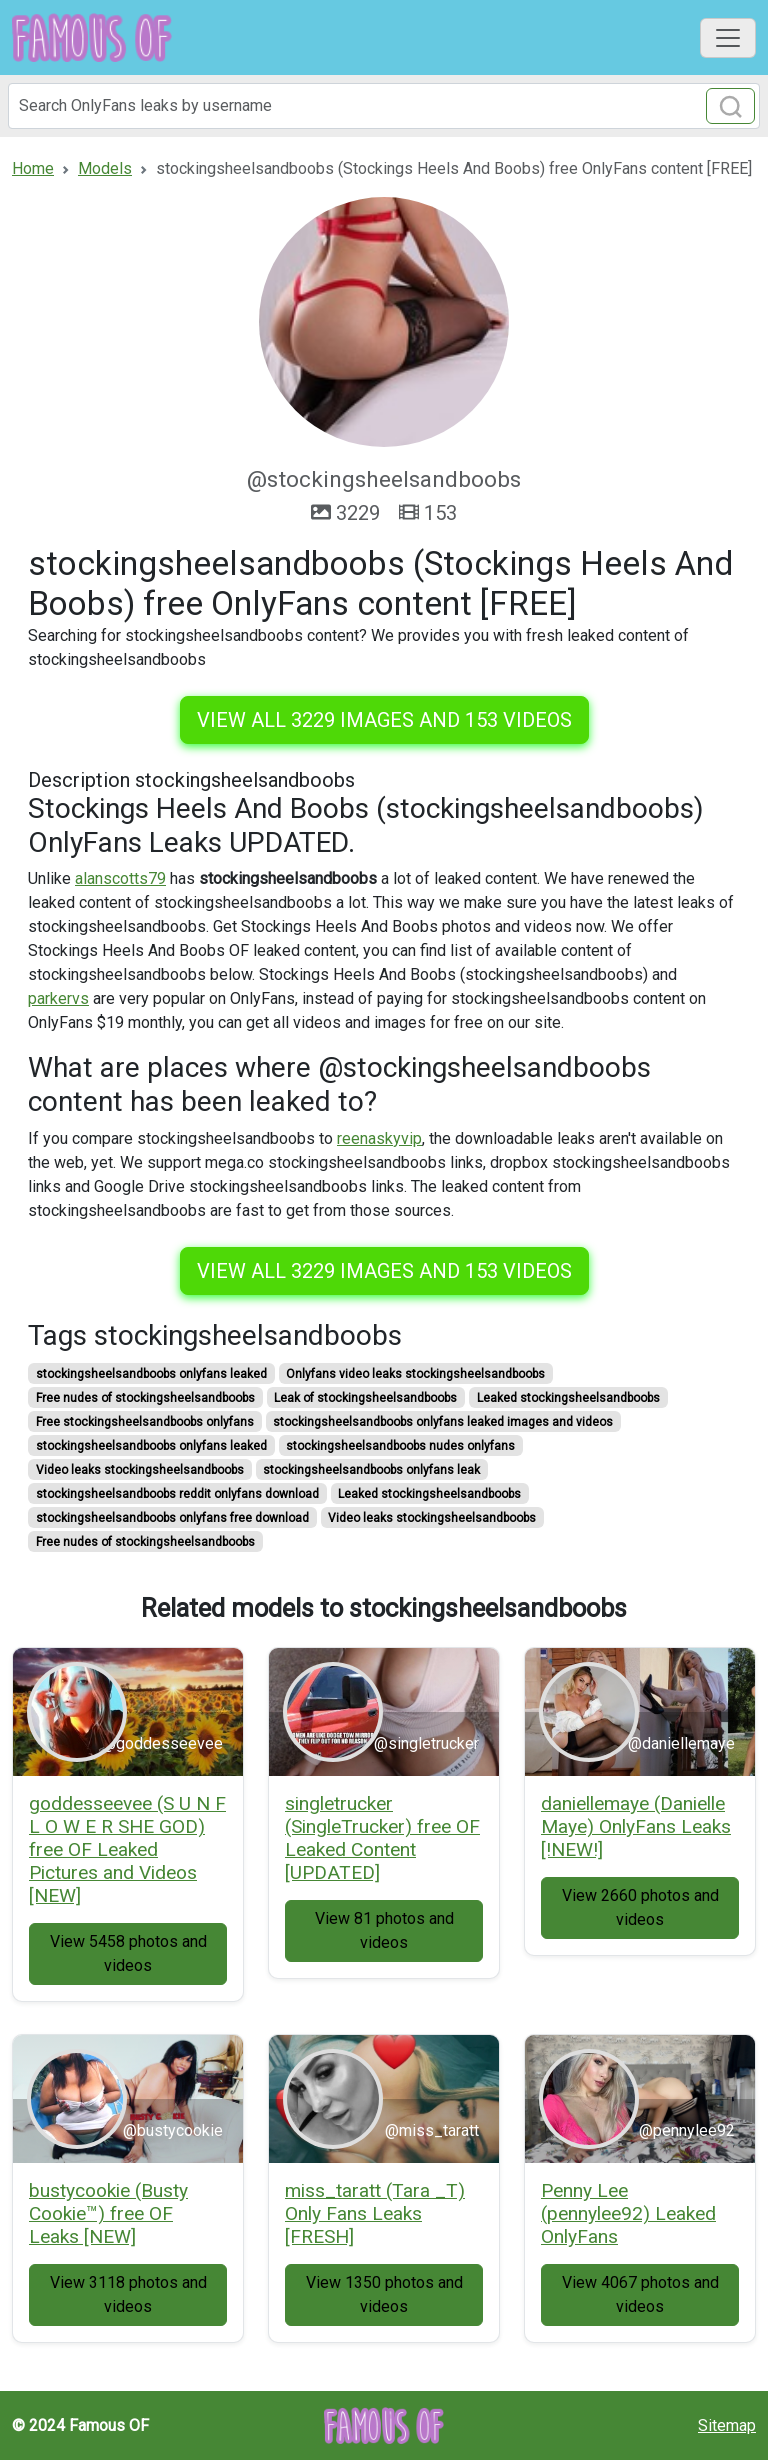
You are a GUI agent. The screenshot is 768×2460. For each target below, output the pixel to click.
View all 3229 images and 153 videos (384, 720)
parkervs (58, 998)
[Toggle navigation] (728, 38)
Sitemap (727, 2425)
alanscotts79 (120, 878)
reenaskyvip (379, 1138)
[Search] (384, 106)
